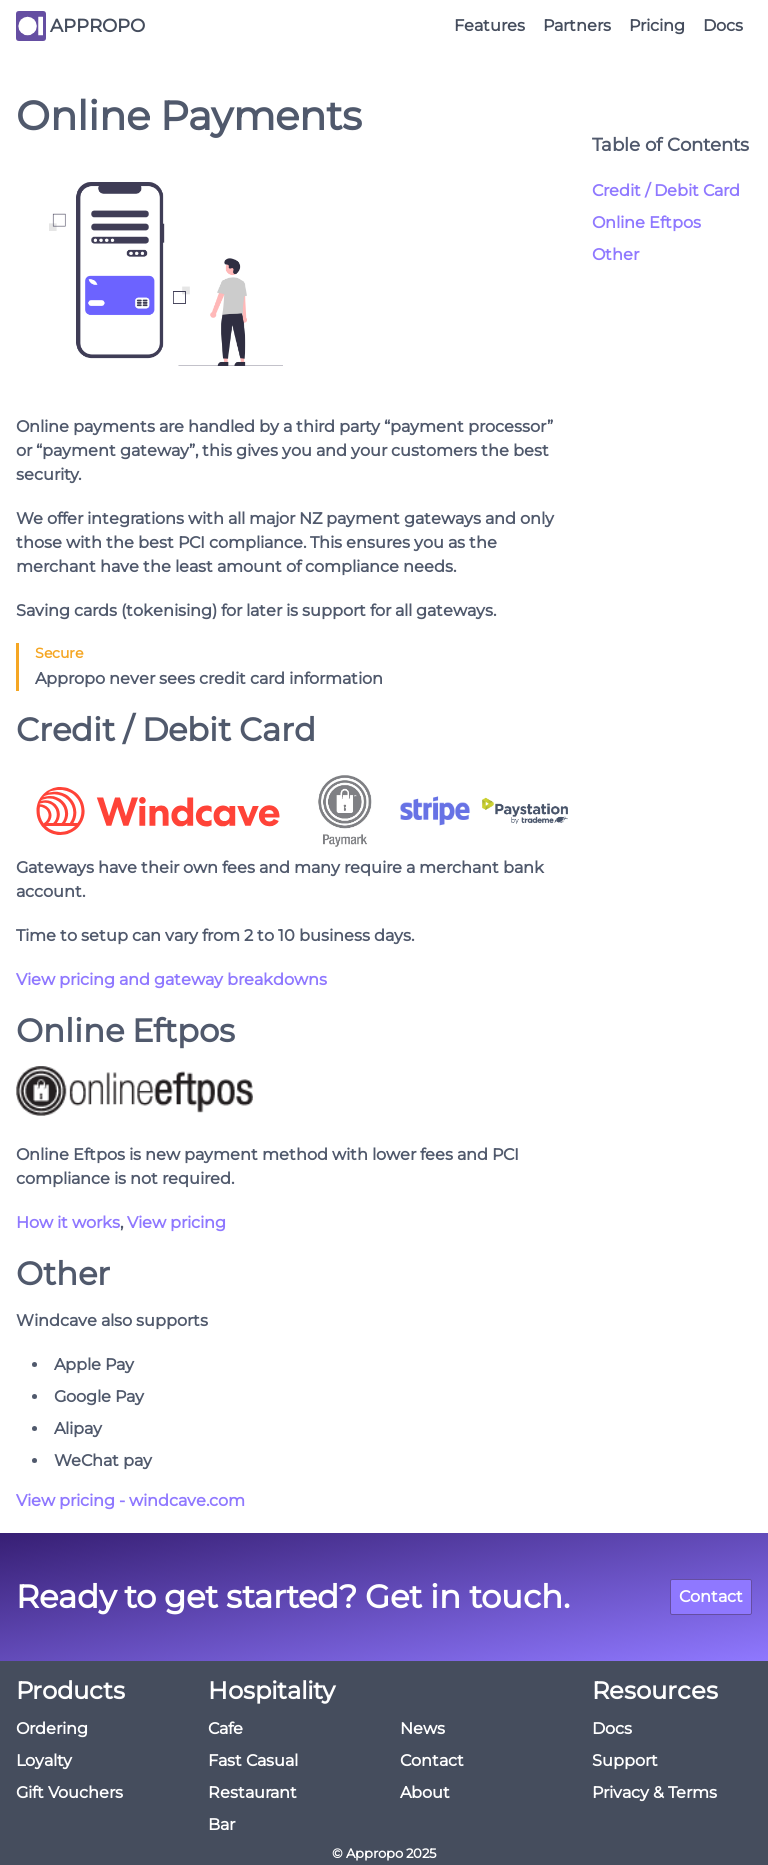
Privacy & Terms (654, 1792)
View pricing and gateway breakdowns (171, 979)
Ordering (52, 1728)
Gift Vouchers (69, 1792)
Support (625, 1760)
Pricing (657, 25)
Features (489, 25)
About (425, 1792)
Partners (577, 25)
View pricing (176, 1222)
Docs (723, 25)
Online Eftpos (646, 222)
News (422, 1728)
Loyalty (44, 1760)
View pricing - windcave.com (130, 1500)
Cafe (225, 1728)
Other (615, 254)
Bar (221, 1824)
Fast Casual (253, 1760)
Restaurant (252, 1792)
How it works (68, 1222)
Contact (711, 1596)
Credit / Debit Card (666, 190)
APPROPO (97, 26)
